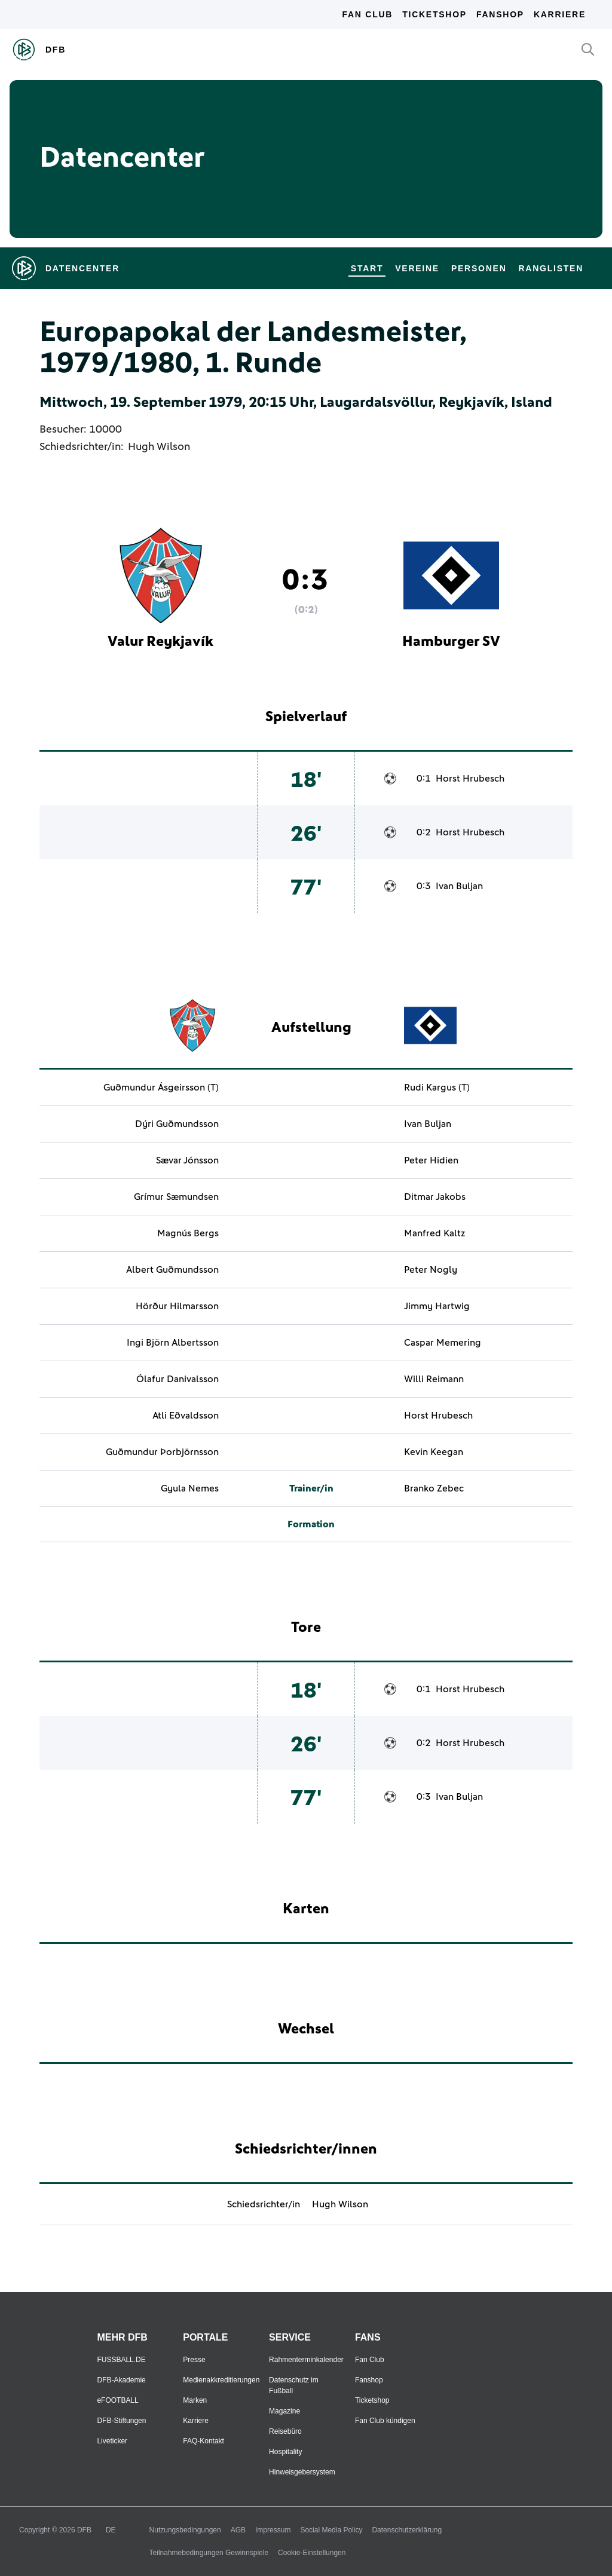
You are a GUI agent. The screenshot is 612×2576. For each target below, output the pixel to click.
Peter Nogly (430, 1270)
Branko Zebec (434, 1488)
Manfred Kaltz (434, 1233)
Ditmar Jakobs (435, 1197)
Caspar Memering (442, 1342)
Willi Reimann (434, 1379)
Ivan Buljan (459, 886)
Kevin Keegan (433, 1452)
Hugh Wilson (159, 447)
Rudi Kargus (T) (437, 1087)
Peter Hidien (431, 1160)
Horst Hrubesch (470, 778)
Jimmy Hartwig (437, 1306)
